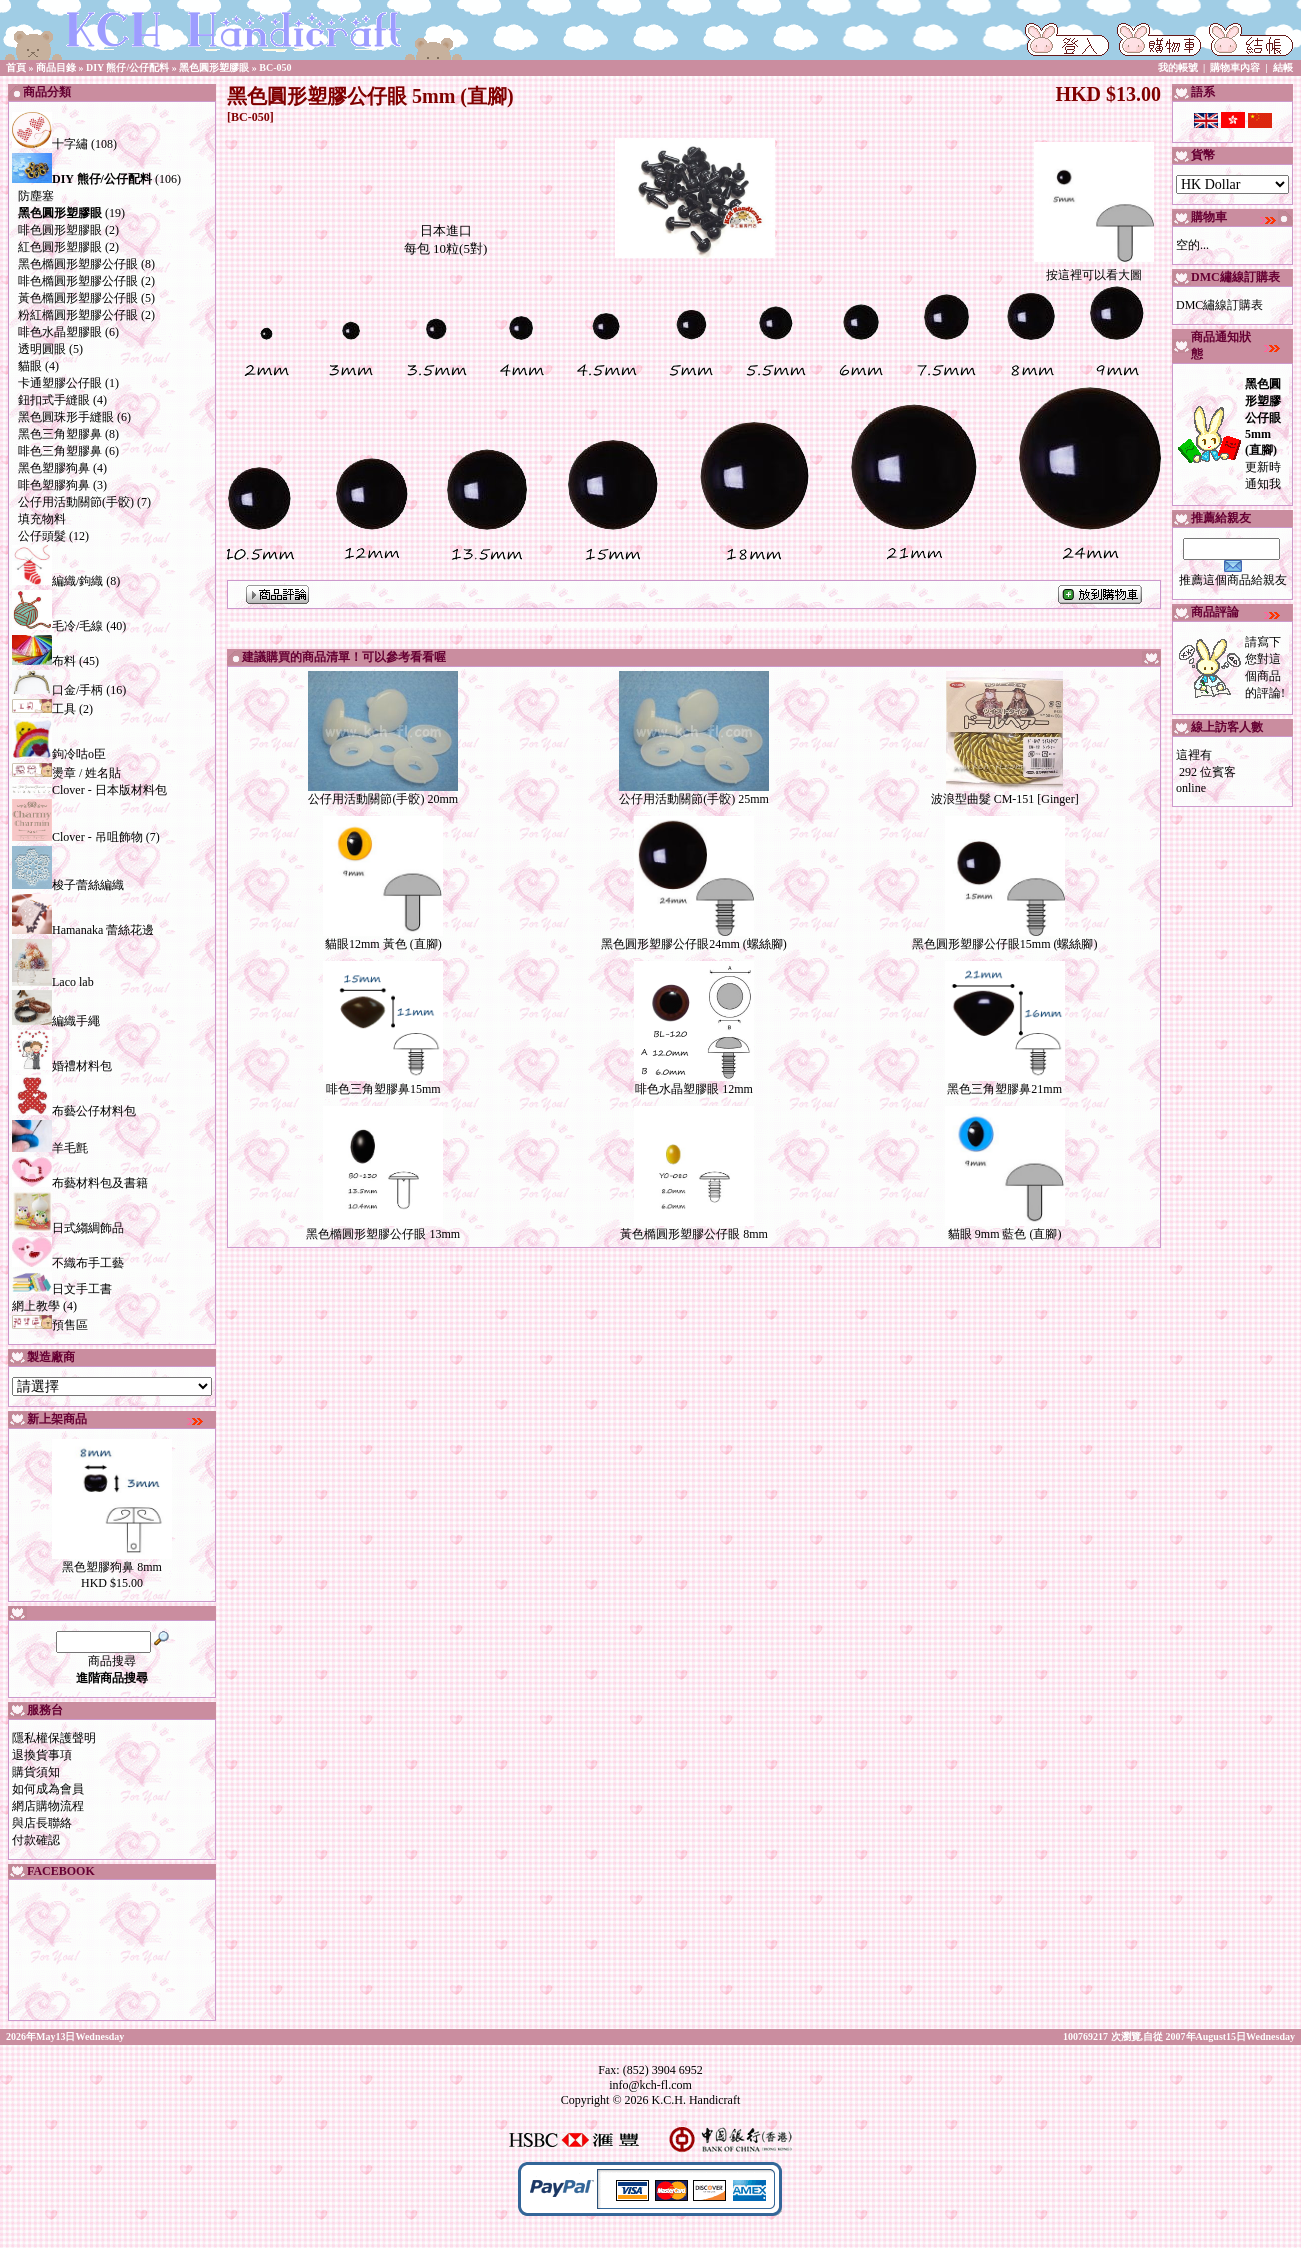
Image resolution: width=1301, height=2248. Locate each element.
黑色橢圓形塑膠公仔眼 (78, 264)
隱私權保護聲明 (54, 1738)
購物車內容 (1235, 67)
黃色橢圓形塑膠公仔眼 (78, 298)
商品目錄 (56, 67)
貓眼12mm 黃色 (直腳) (383, 944)
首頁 (16, 67)
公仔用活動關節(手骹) (76, 502)
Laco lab (53, 982)
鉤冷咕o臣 (59, 754)
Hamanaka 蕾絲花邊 (83, 930)
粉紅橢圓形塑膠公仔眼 (78, 315)
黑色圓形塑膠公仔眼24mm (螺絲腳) (694, 944)
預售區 (50, 1325)
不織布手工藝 (68, 1263)
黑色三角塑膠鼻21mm (1004, 1089)
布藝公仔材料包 (74, 1111)
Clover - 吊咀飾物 (77, 837)
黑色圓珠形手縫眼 (66, 417)
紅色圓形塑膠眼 (60, 247)
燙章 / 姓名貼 (66, 773)
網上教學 (36, 1306)
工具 (44, 709)
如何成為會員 (48, 1789)
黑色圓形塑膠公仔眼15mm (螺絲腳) (1005, 944)
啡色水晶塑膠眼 (60, 332)
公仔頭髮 (42, 536)
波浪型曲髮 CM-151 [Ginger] (1005, 799)
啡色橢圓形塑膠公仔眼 (78, 281)
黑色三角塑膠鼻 (60, 434)
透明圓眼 (42, 349)
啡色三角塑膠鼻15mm (383, 1089)
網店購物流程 (48, 1806)
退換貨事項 (42, 1755)
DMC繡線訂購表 (1219, 305)
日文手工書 (62, 1289)
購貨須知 (36, 1772)
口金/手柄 (57, 690)
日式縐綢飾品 (68, 1228)
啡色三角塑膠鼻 (60, 451)
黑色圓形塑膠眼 (214, 67)
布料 (44, 661)
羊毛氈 (50, 1148)
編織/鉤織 (57, 581)
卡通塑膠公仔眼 (60, 383)
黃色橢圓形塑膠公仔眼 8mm (694, 1234)
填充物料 (42, 519)
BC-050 (275, 67)
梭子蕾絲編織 (68, 885)
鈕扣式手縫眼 (54, 400)
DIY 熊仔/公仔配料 (127, 67)
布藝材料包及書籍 (80, 1183)
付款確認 (36, 1840)
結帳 (1283, 67)
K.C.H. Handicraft (696, 2100)
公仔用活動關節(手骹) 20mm (383, 799)
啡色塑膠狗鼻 (54, 485)
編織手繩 (56, 1021)
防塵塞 (36, 196)
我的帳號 (1178, 67)
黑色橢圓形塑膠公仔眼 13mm (383, 1234)
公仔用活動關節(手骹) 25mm (694, 799)
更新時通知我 (1263, 434)
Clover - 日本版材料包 (89, 790)
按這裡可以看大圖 (1094, 269)
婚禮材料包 (62, 1066)
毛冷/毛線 (57, 626)
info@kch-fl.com (650, 2085)
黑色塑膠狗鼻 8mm (112, 1567)
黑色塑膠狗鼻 (54, 468)
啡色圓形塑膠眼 (60, 230)
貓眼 (30, 366)
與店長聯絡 (42, 1823)
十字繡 (50, 144)
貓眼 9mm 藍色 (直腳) (1005, 1234)
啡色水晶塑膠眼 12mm (694, 1089)
